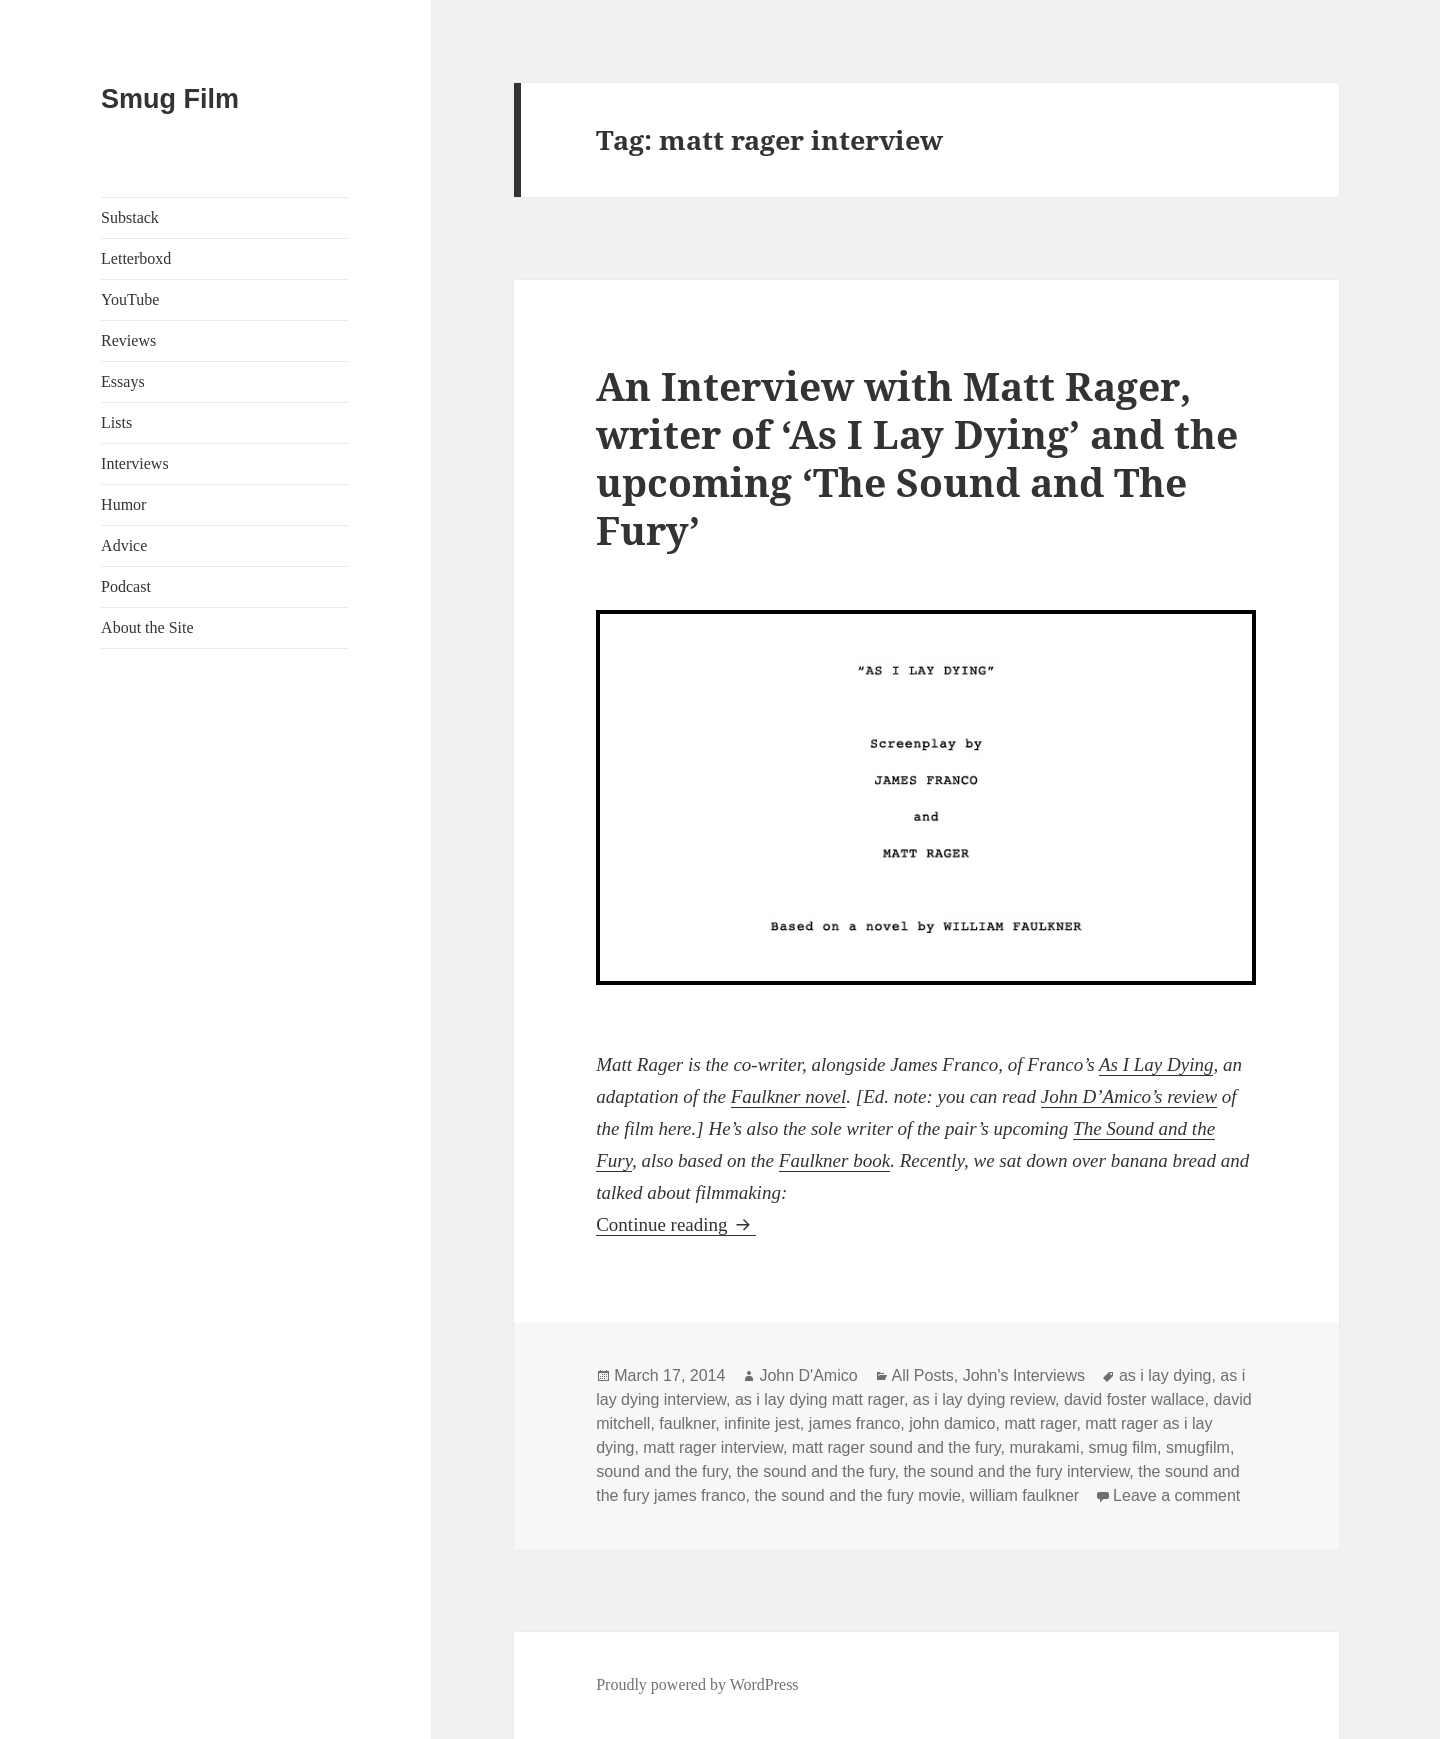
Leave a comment (1176, 1495)
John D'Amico (808, 1375)
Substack (130, 217)
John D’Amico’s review (1129, 1096)
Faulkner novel (789, 1096)
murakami (1044, 1447)
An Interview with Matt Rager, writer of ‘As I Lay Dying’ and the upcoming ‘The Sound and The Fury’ (917, 457)
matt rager (1040, 1423)
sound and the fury (661, 1471)
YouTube (130, 299)
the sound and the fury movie (857, 1495)
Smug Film (170, 99)
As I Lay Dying (1156, 1064)
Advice (124, 545)
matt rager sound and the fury (896, 1447)
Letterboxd (136, 258)
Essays (123, 381)
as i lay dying (1165, 1375)
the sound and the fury (815, 1471)
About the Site (147, 627)
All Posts (923, 1375)
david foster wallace (1134, 1399)
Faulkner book (834, 1160)
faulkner (687, 1423)
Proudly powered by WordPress (697, 1684)
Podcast (126, 586)
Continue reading (676, 1224)
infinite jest (762, 1423)
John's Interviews (1024, 1375)
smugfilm (1198, 1447)
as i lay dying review (984, 1399)
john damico (952, 1423)
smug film (1123, 1447)
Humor (123, 504)
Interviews (135, 463)
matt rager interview (713, 1447)
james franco (855, 1423)
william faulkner (1024, 1495)
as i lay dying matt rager (819, 1399)
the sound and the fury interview (1016, 1471)
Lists (116, 422)
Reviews (128, 340)
